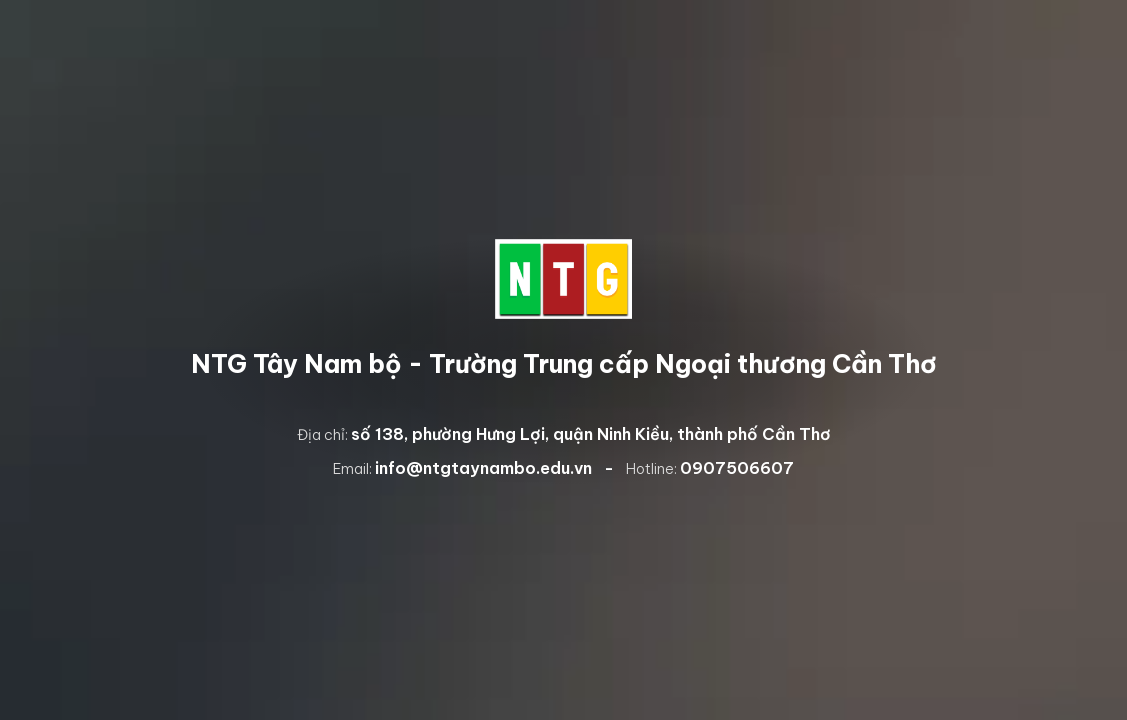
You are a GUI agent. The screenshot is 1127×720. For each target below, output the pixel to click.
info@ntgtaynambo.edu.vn (483, 468)
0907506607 (737, 468)
